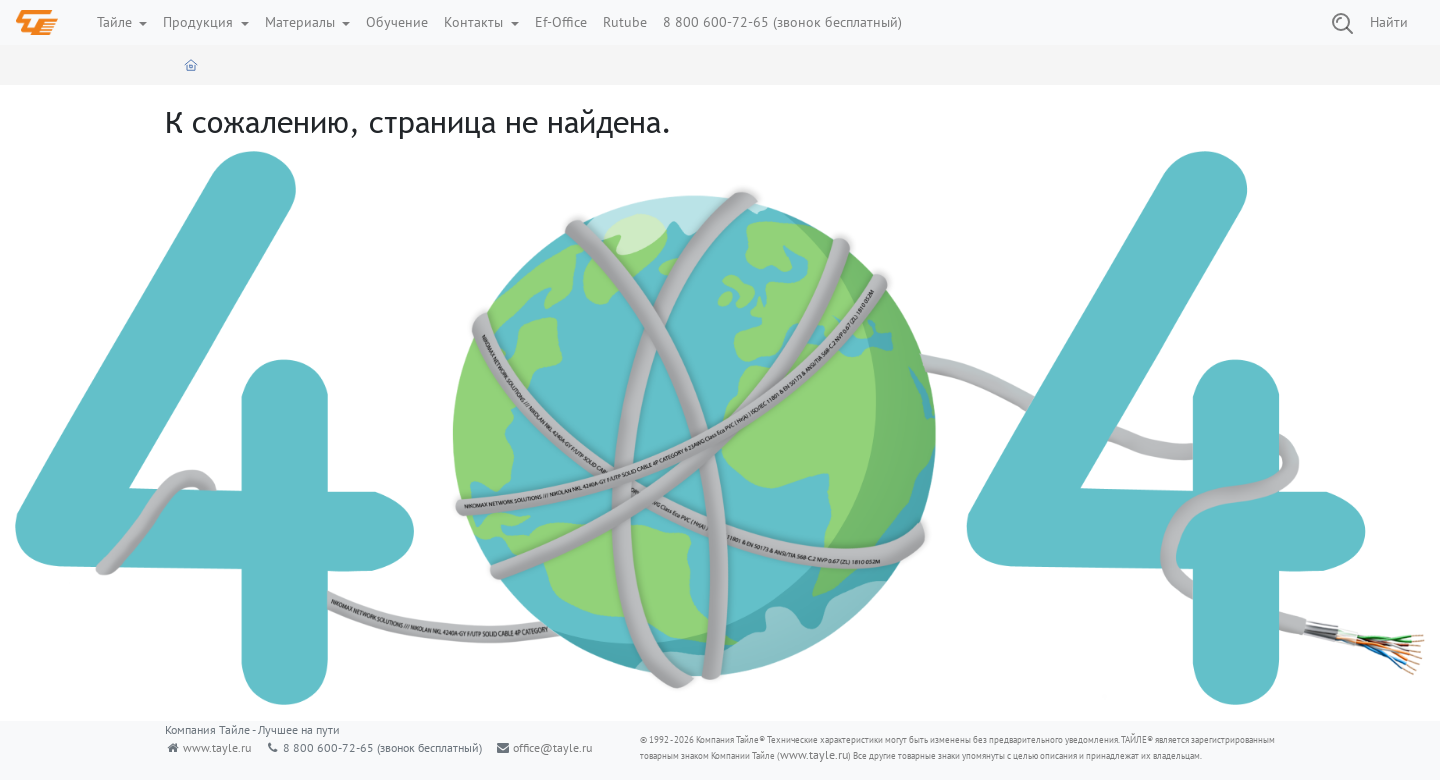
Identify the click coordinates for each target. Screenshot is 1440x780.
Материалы (302, 22)
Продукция (200, 22)
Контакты (475, 22)
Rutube (625, 22)
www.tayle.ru (217, 747)
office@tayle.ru (552, 747)
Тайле (116, 22)
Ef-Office (561, 22)
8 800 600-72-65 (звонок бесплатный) (782, 22)
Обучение (397, 22)
